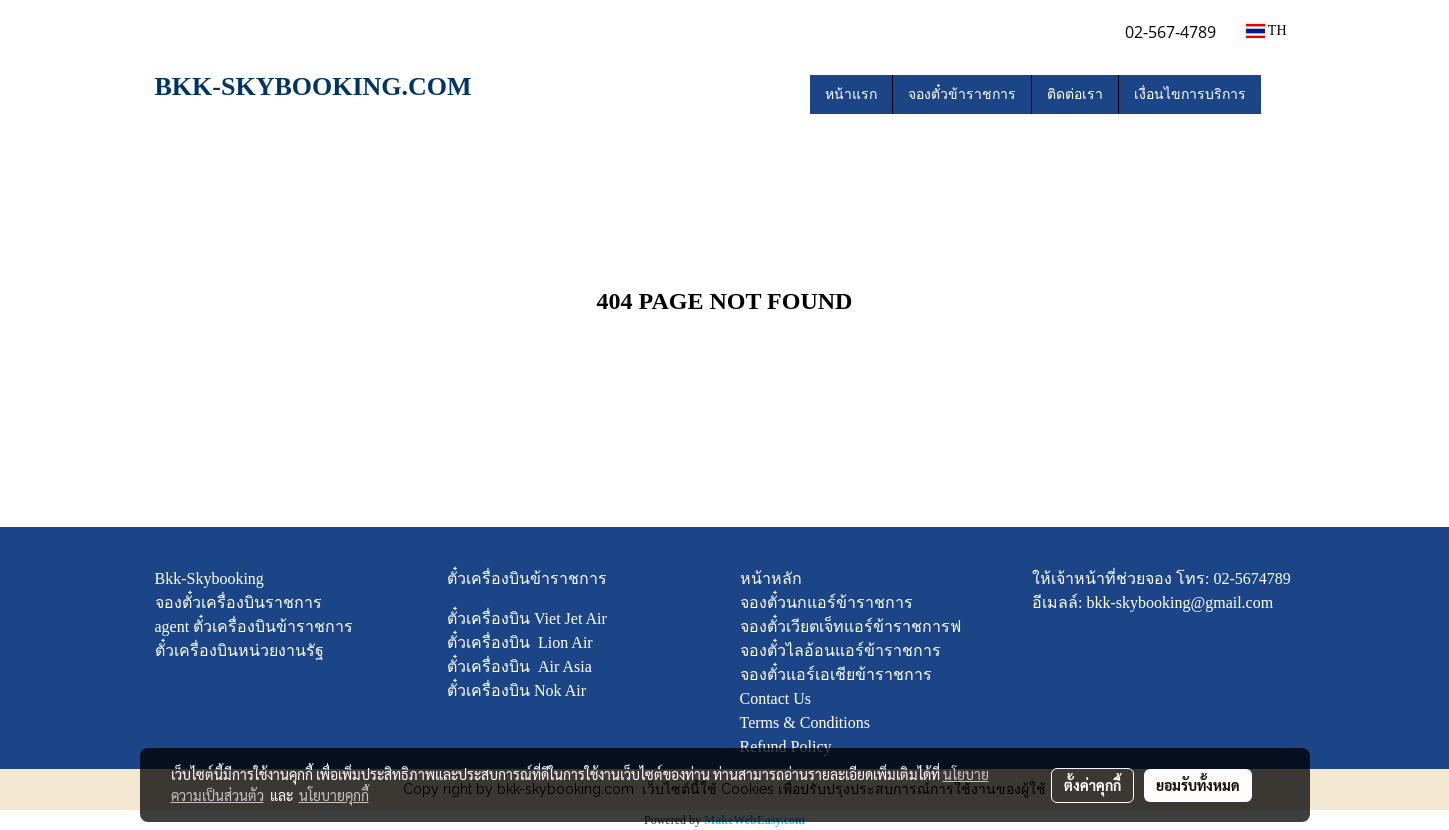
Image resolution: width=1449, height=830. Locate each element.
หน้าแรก (851, 94)
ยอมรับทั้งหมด (1198, 785)
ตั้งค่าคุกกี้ (1092, 785)
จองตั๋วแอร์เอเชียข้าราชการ (836, 674)
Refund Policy (786, 746)
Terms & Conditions (805, 722)
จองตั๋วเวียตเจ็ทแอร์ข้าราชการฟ (850, 626)
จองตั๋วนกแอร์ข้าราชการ (826, 602)
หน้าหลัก (771, 578)
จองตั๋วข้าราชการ (962, 94)
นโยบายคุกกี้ (334, 795)
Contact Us (776, 698)
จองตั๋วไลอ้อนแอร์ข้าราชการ (840, 650)
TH (1266, 30)
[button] (1279, 95)
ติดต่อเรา (1075, 94)
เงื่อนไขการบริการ (1190, 94)
